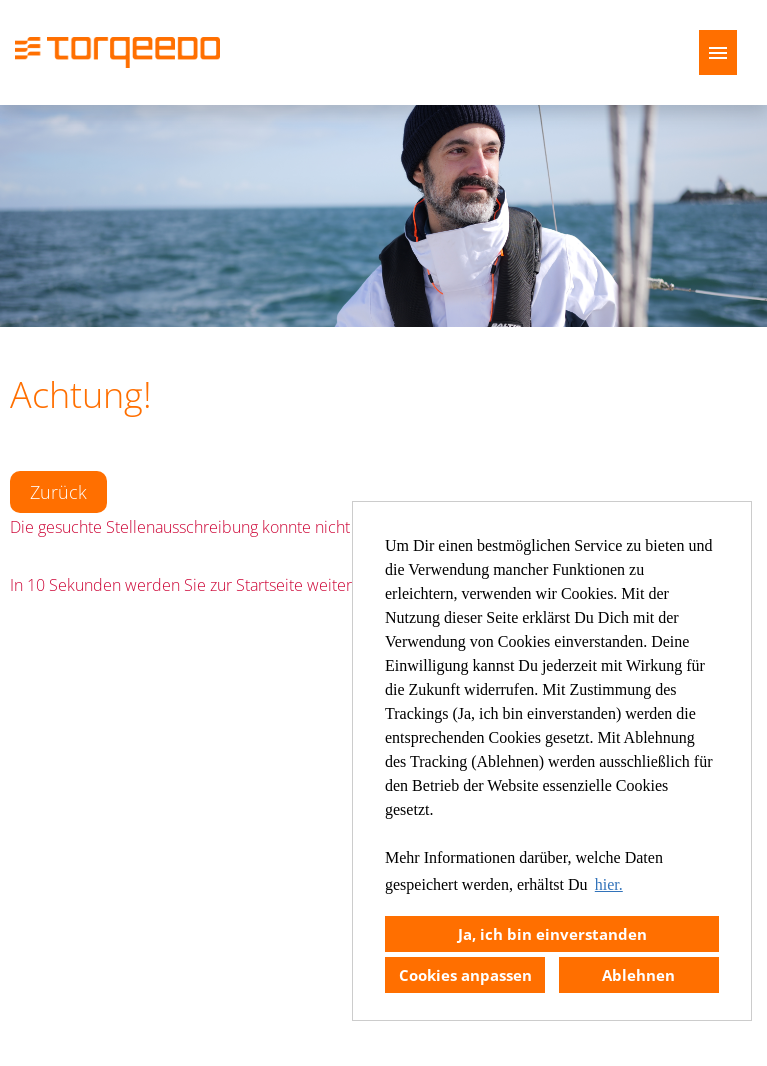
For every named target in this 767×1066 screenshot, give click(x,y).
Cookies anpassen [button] (465, 975)
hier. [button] (609, 884)
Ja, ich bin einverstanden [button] (552, 934)
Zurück (58, 492)
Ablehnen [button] (638, 975)
